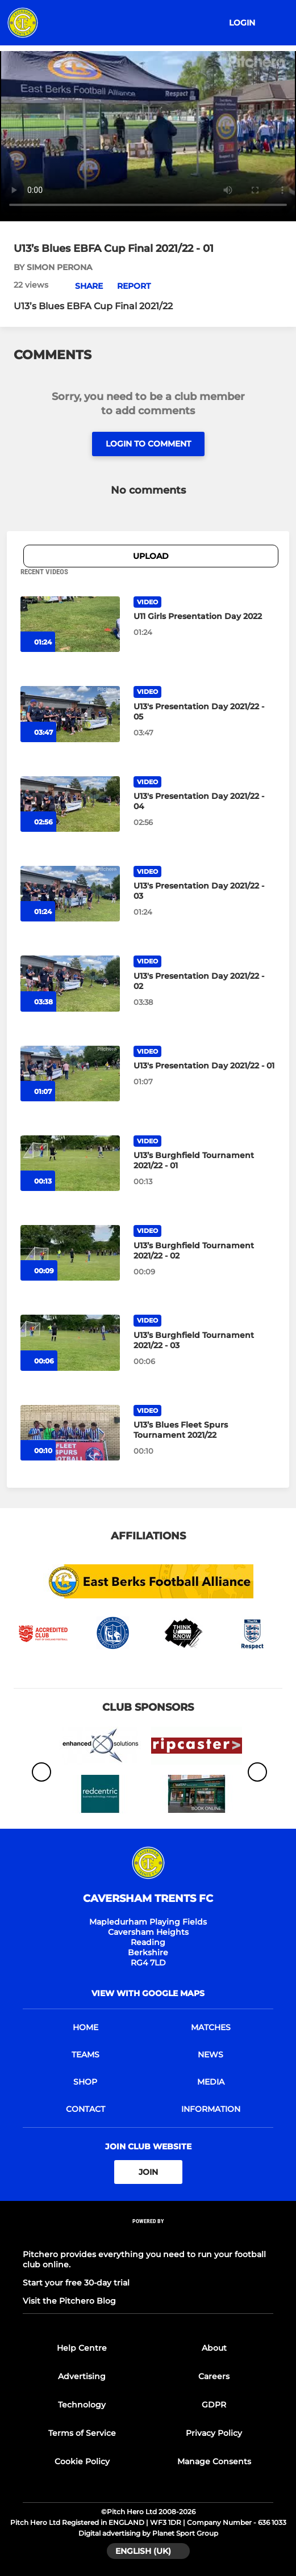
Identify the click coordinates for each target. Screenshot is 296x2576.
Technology (82, 2405)
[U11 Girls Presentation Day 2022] (70, 624)
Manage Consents (214, 2461)
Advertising (82, 2376)
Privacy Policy (214, 2433)
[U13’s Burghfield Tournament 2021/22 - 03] (70, 1342)
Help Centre (82, 2348)
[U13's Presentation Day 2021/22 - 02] (70, 983)
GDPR (214, 2405)
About (214, 2348)
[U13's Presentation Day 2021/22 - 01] (70, 1073)
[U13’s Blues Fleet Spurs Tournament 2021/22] (70, 1432)
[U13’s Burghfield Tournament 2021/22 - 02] (70, 1253)
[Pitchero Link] (148, 2236)
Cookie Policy (82, 2461)
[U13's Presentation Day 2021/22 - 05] (70, 714)
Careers (214, 2376)
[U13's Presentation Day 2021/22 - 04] (70, 804)
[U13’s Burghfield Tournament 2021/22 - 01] (70, 1163)
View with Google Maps (148, 1993)
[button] (82, 286)
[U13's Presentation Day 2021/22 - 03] (70, 893)
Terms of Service (82, 2433)
